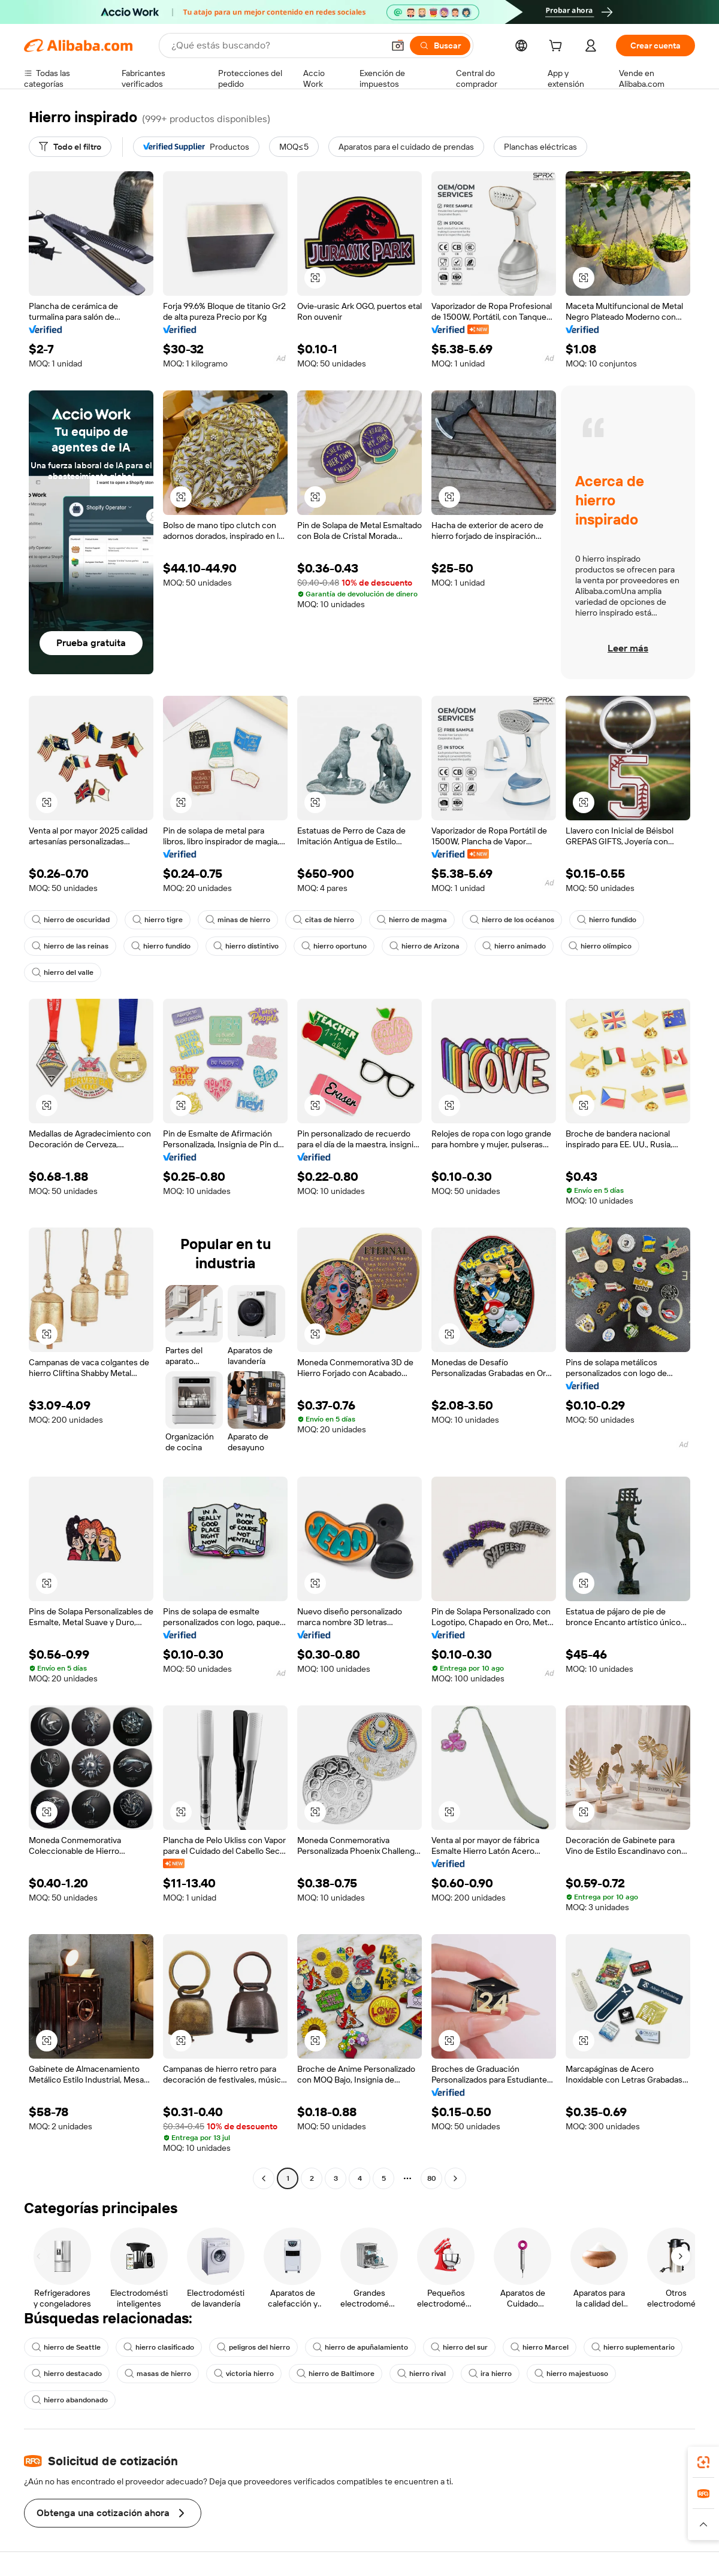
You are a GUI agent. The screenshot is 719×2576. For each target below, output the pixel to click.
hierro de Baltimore (335, 2373)
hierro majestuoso (571, 2373)
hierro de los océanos (512, 920)
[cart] (558, 47)
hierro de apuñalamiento (360, 2347)
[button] (398, 45)
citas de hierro (323, 920)
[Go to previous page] (263, 2178)
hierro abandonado (70, 2400)
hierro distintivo (246, 946)
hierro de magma (412, 920)
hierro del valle (62, 972)
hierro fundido (606, 920)
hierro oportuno (334, 946)
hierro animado (514, 946)
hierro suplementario (633, 2347)
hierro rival (421, 2373)
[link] (703, 2462)
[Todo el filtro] (70, 147)
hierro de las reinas (70, 946)
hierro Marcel (539, 2347)
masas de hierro (158, 2373)
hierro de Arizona (424, 946)
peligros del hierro (253, 2347)
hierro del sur (459, 2347)
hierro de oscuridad (71, 920)
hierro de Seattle (66, 2347)
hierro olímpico (600, 946)
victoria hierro (244, 2373)
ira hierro (490, 2373)
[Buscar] (440, 45)
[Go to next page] (455, 2178)
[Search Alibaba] (276, 45)
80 (431, 2178)
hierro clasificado (158, 2347)
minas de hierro (238, 920)
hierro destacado (67, 2373)
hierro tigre (157, 920)
